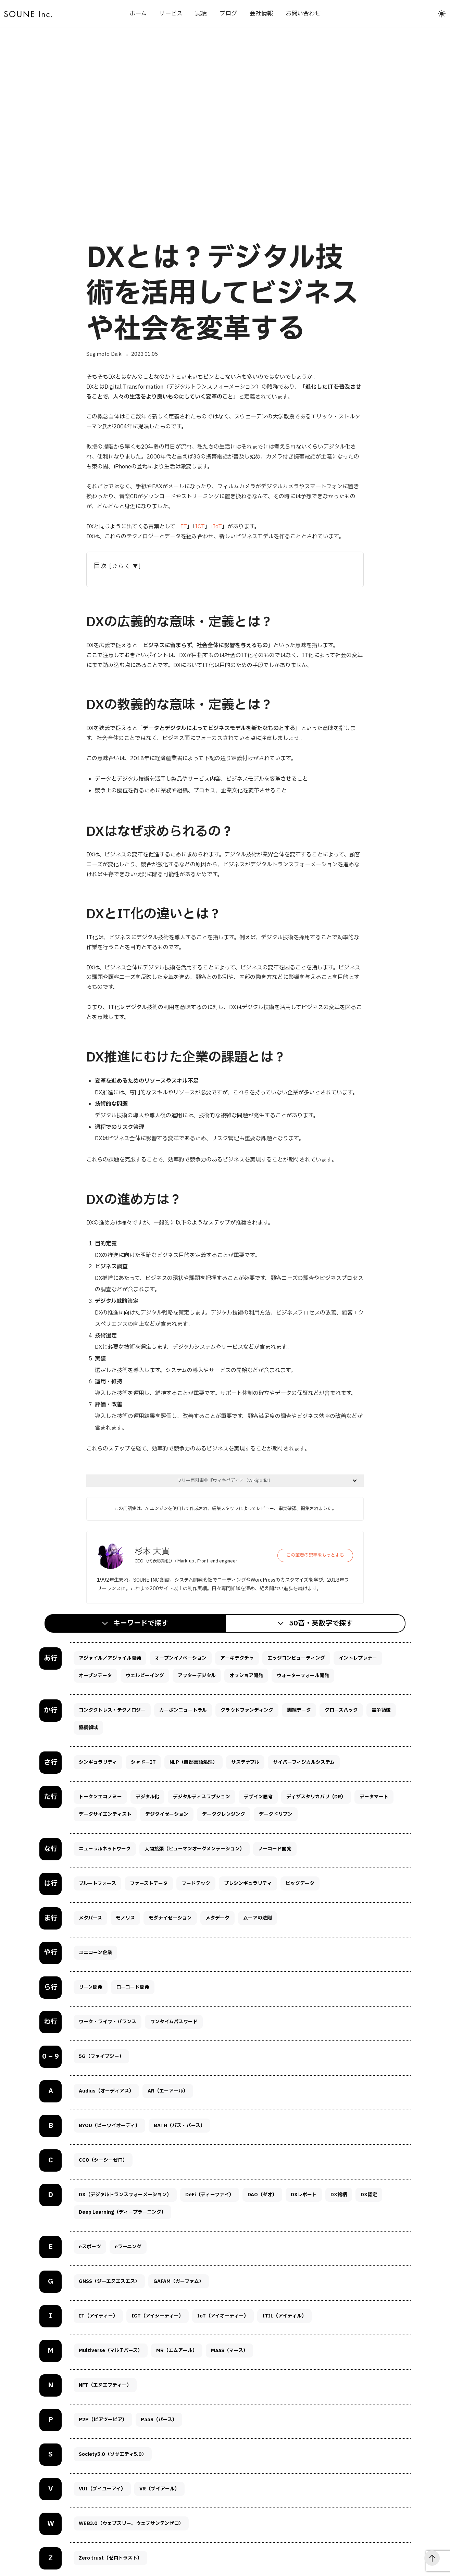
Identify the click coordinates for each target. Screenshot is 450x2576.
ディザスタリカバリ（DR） (316, 1796)
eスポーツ (90, 2246)
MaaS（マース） (229, 2350)
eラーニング (128, 2246)
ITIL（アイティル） (284, 2316)
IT (184, 527)
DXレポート (304, 2194)
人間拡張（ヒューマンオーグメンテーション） (195, 1848)
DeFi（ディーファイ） (209, 2194)
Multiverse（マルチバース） (110, 2350)
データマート (374, 1796)
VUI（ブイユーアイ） (102, 2488)
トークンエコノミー (100, 1796)
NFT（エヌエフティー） (105, 2385)
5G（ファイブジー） (101, 2056)
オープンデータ (95, 1675)
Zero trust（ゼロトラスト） (110, 2558)
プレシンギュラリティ (248, 1883)
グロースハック (341, 1710)
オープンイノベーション (181, 1658)
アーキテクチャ (237, 1658)
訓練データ (299, 1710)
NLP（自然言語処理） (193, 1762)
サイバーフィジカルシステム (304, 1762)
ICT (200, 527)
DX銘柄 (338, 2194)
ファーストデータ (149, 1883)
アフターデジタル (197, 1675)
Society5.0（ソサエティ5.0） (113, 2454)
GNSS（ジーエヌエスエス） (109, 2281)
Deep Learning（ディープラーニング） (122, 2212)
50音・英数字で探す (321, 1623)
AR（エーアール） (168, 2091)
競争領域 (381, 1710)
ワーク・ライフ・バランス (107, 2021)
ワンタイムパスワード (174, 2021)
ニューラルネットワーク (105, 1848)
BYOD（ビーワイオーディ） (109, 2125)
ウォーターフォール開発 (303, 1675)
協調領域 (88, 1727)
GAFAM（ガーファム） (178, 2281)
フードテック (196, 1883)
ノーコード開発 (274, 1848)
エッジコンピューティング (296, 1658)
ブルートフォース (97, 1883)
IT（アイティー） (98, 2316)
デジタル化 (147, 1796)
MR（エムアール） (176, 2350)
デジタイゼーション (166, 1814)
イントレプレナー (358, 1658)
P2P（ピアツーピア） (103, 2419)
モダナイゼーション (170, 1918)
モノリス (125, 1918)
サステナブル (245, 1762)
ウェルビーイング (145, 1675)
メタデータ (217, 1918)
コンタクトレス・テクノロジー (112, 1710)
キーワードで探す (140, 1623)
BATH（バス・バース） (179, 2125)
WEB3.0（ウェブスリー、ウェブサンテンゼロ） (131, 2523)
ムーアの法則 (257, 1918)
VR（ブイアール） (159, 2488)
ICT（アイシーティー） (158, 2316)
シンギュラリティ (98, 1762)
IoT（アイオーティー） (223, 2316)
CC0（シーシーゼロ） (103, 2160)
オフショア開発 (246, 1675)
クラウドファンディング (247, 1710)
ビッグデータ (300, 1883)
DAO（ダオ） (262, 2194)
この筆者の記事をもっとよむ (315, 1555)
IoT (217, 527)
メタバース (90, 1918)
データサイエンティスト (105, 1814)
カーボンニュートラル (183, 1710)
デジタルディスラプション (201, 1796)
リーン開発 (90, 1987)
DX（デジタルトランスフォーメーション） (125, 2194)
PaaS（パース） (159, 2419)
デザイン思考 (258, 1796)
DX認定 (369, 2194)
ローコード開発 (132, 1987)
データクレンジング (223, 1814)
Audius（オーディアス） (106, 2091)
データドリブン (275, 1814)
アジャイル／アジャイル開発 (110, 1658)
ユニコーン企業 (95, 1952)
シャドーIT (143, 1762)
